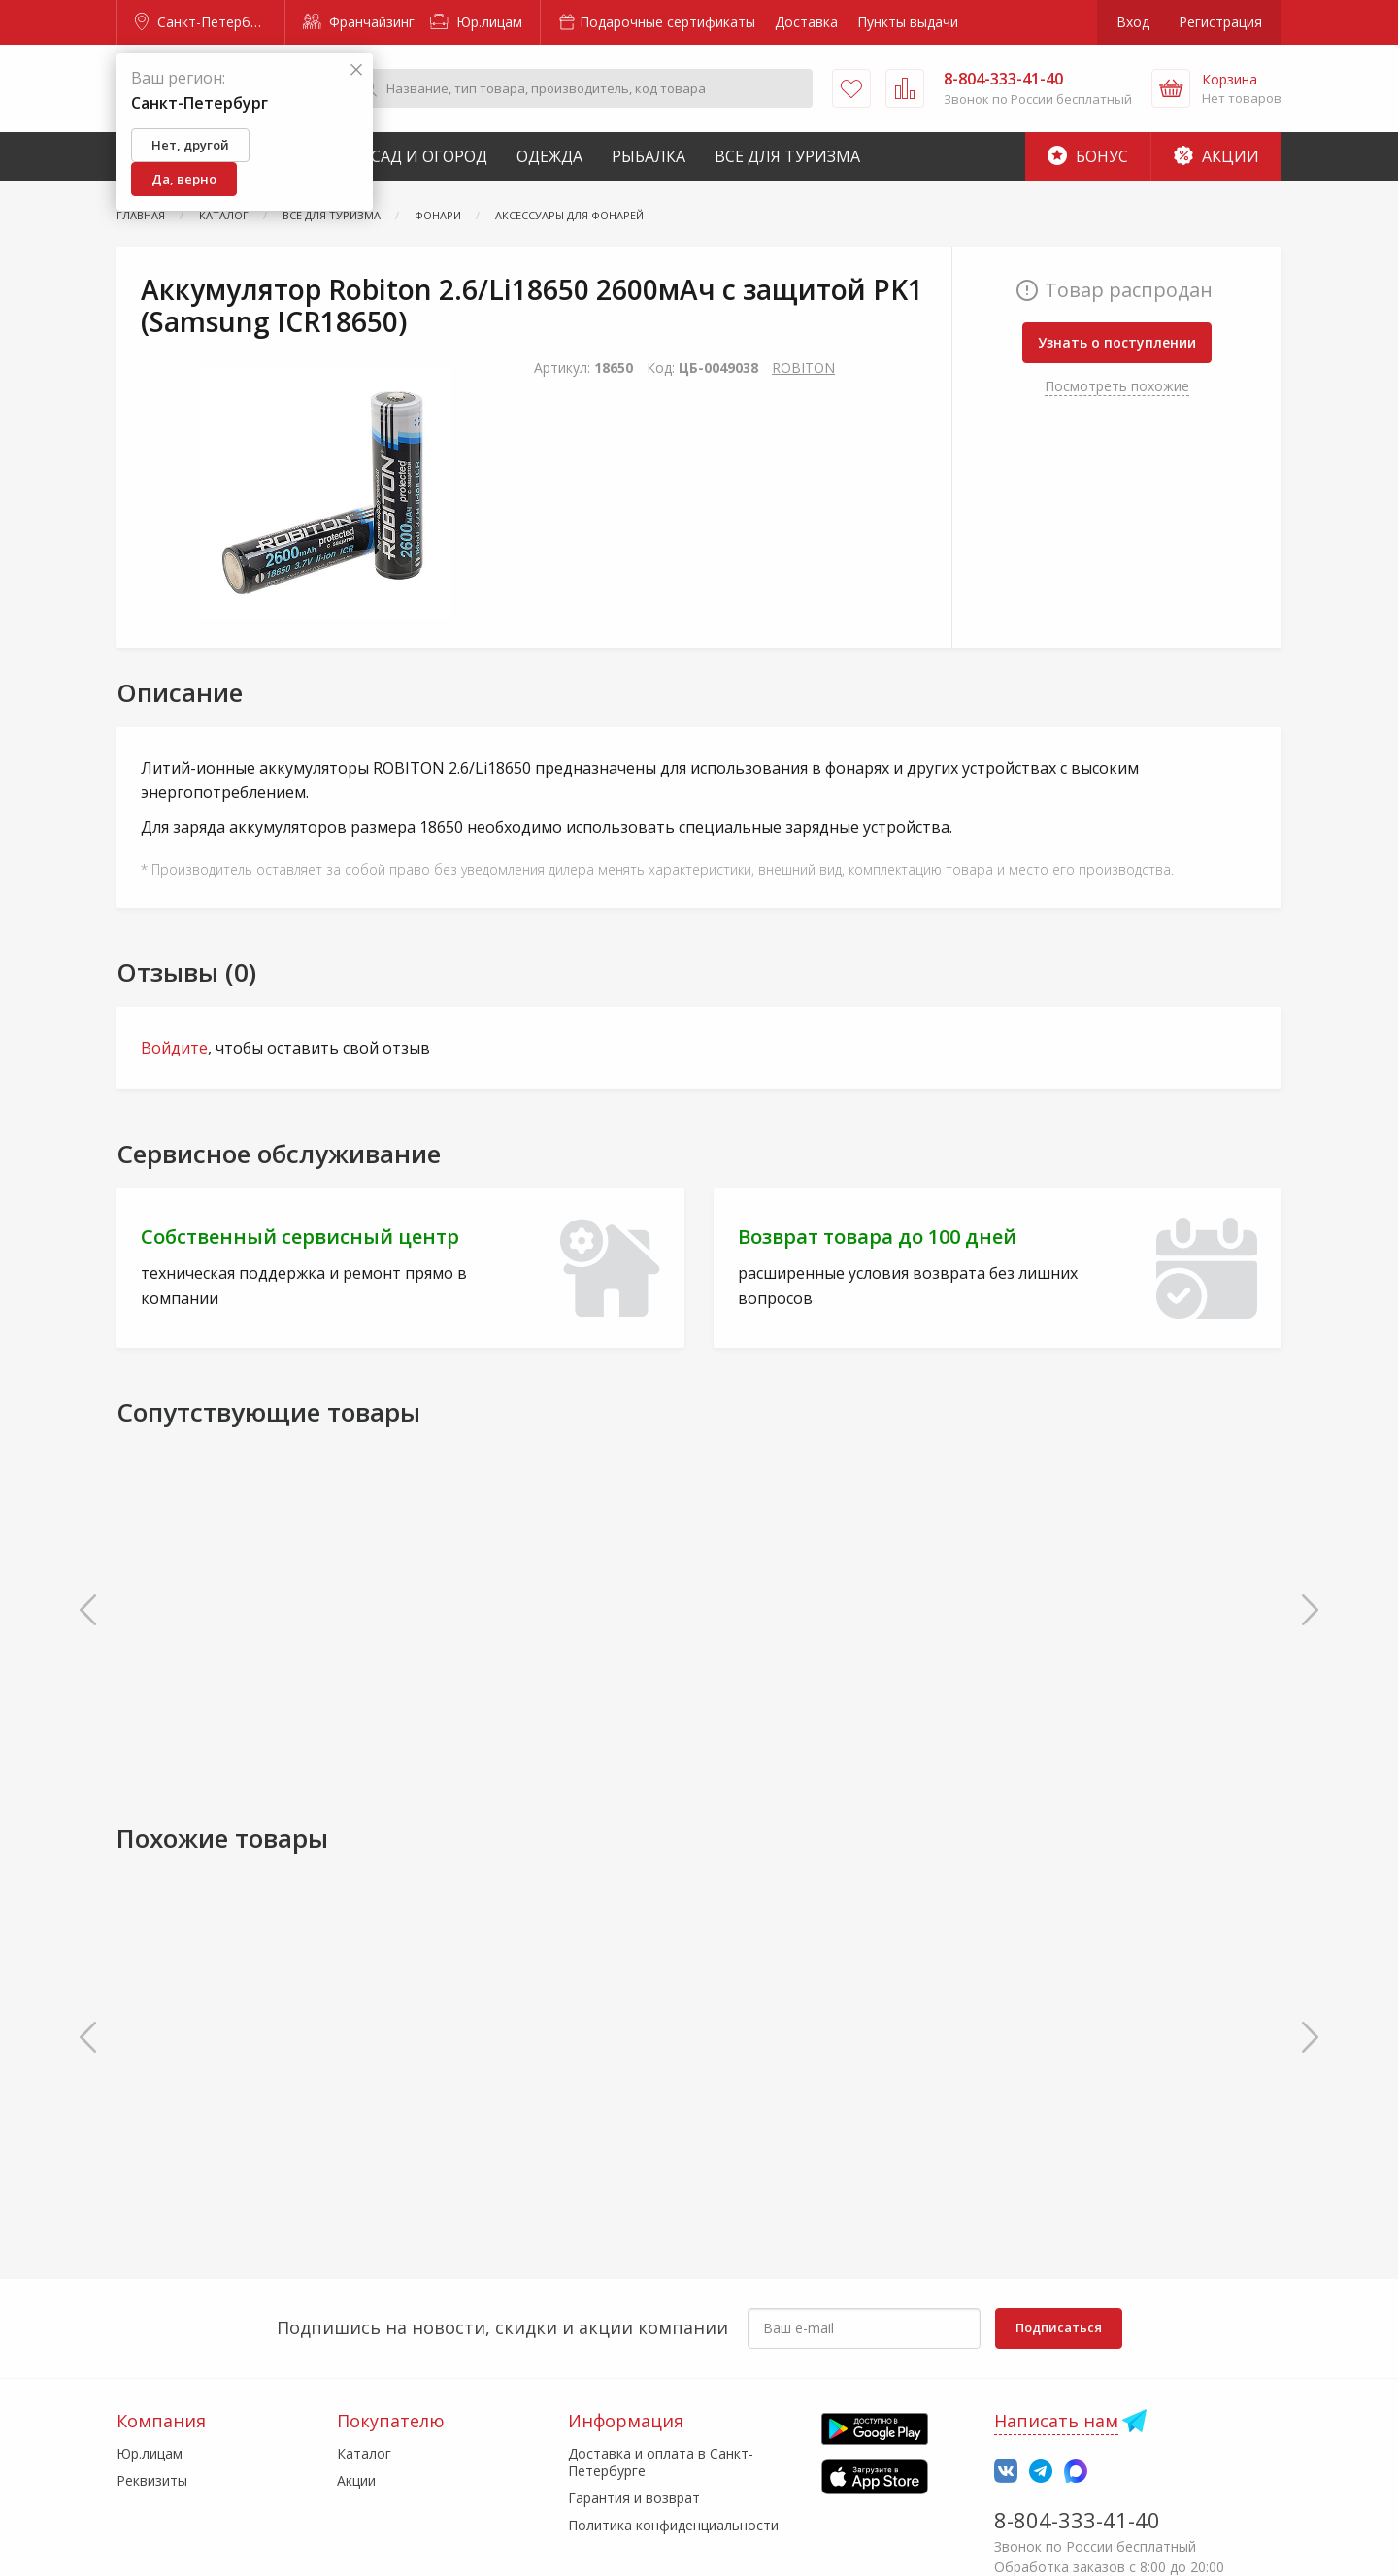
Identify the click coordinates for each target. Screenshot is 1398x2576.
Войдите (174, 1047)
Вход (1132, 22)
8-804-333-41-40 (1077, 2519)
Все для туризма (787, 156)
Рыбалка (648, 156)
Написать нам (1056, 2420)
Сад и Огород (429, 156)
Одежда (549, 156)
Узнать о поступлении (1117, 342)
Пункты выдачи (907, 22)
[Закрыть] (356, 70)
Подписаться (1058, 2327)
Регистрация (1220, 22)
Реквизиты (151, 2480)
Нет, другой (190, 144)
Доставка (806, 22)
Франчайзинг (359, 22)
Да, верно (183, 178)
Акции (1216, 156)
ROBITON (803, 367)
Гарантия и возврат (634, 2498)
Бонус (1088, 156)
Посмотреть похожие (1117, 386)
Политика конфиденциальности (673, 2525)
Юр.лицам (476, 22)
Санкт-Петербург (203, 22)
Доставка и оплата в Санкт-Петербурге (660, 2462)
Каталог (364, 2453)
